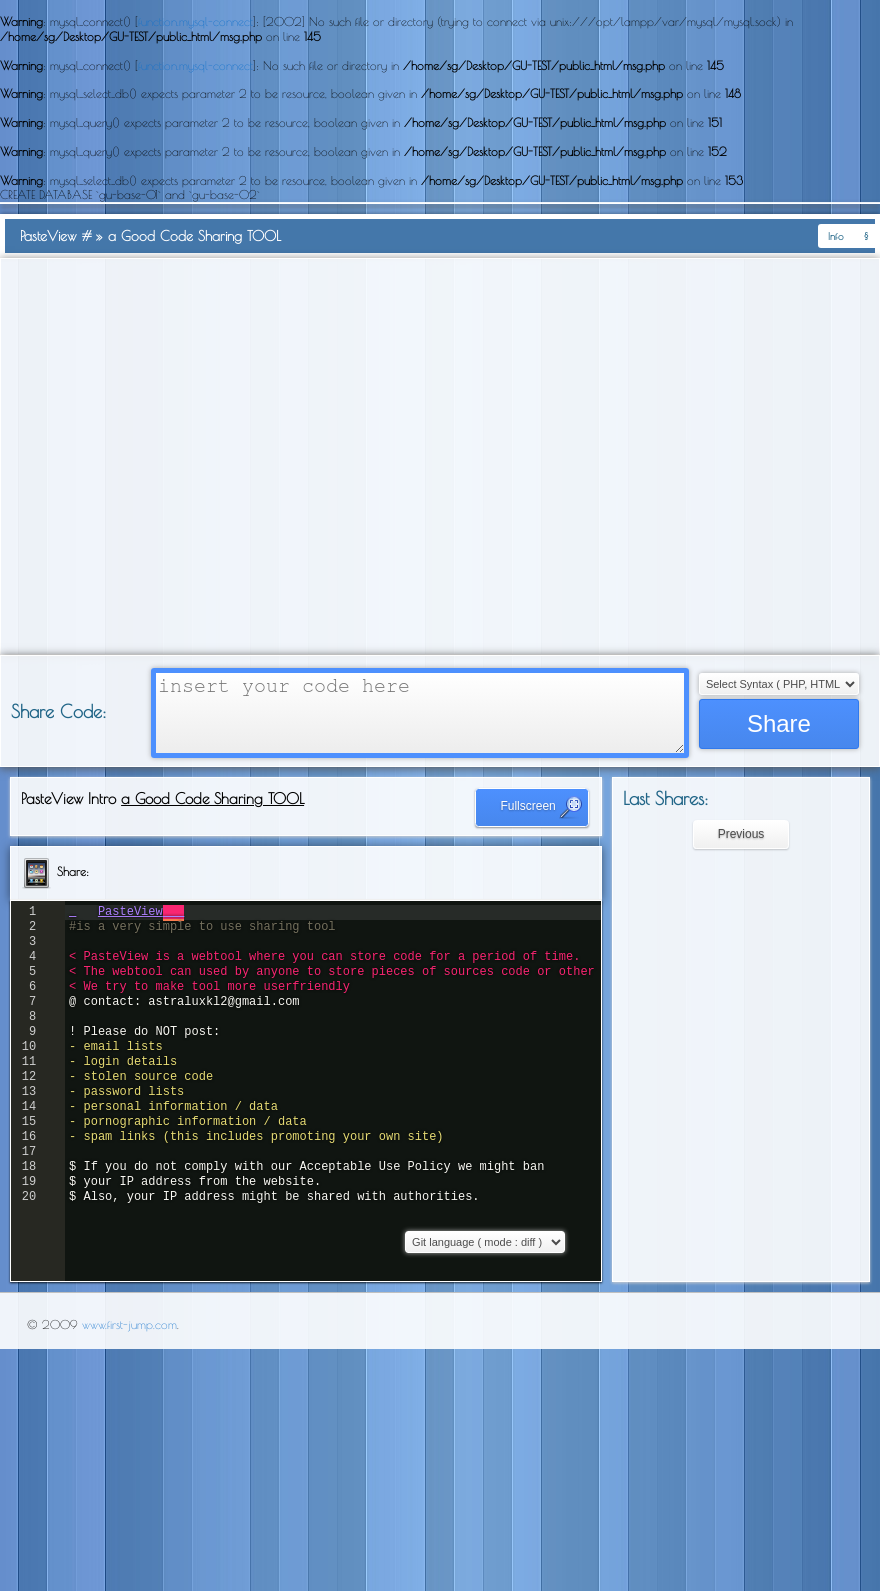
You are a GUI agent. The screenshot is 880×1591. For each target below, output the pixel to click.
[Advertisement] (187, 456)
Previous (741, 834)
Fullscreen (541, 807)
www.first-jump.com (129, 1324)
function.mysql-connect (195, 21)
